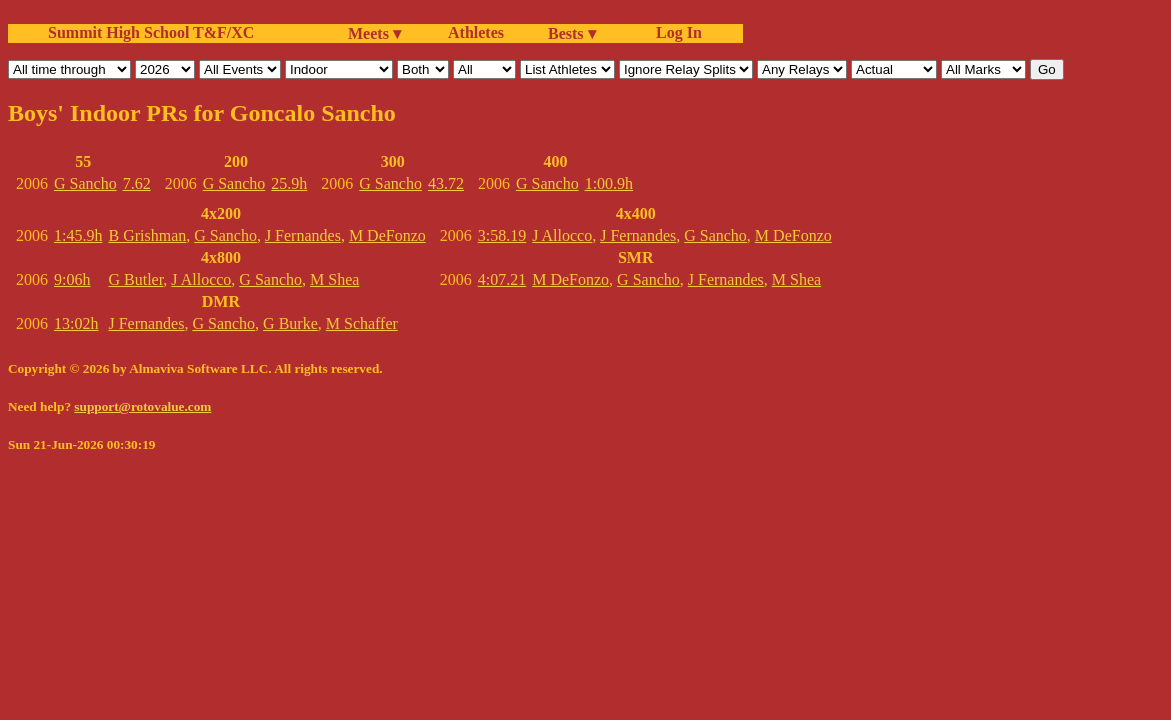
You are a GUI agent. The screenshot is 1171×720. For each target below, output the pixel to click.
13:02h (76, 323)
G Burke (290, 323)
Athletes (476, 32)
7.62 (137, 183)
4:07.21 (502, 279)
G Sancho (85, 183)
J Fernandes (303, 235)
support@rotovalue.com (142, 406)
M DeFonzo (387, 235)
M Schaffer (362, 323)
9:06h (72, 279)
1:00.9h (609, 183)
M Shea (334, 279)
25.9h (289, 183)
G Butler (135, 279)
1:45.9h (78, 235)
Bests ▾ (572, 33)
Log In (675, 32)
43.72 (446, 183)
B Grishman (147, 235)
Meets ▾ (374, 33)
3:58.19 (502, 235)
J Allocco (201, 279)
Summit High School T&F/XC (151, 32)
